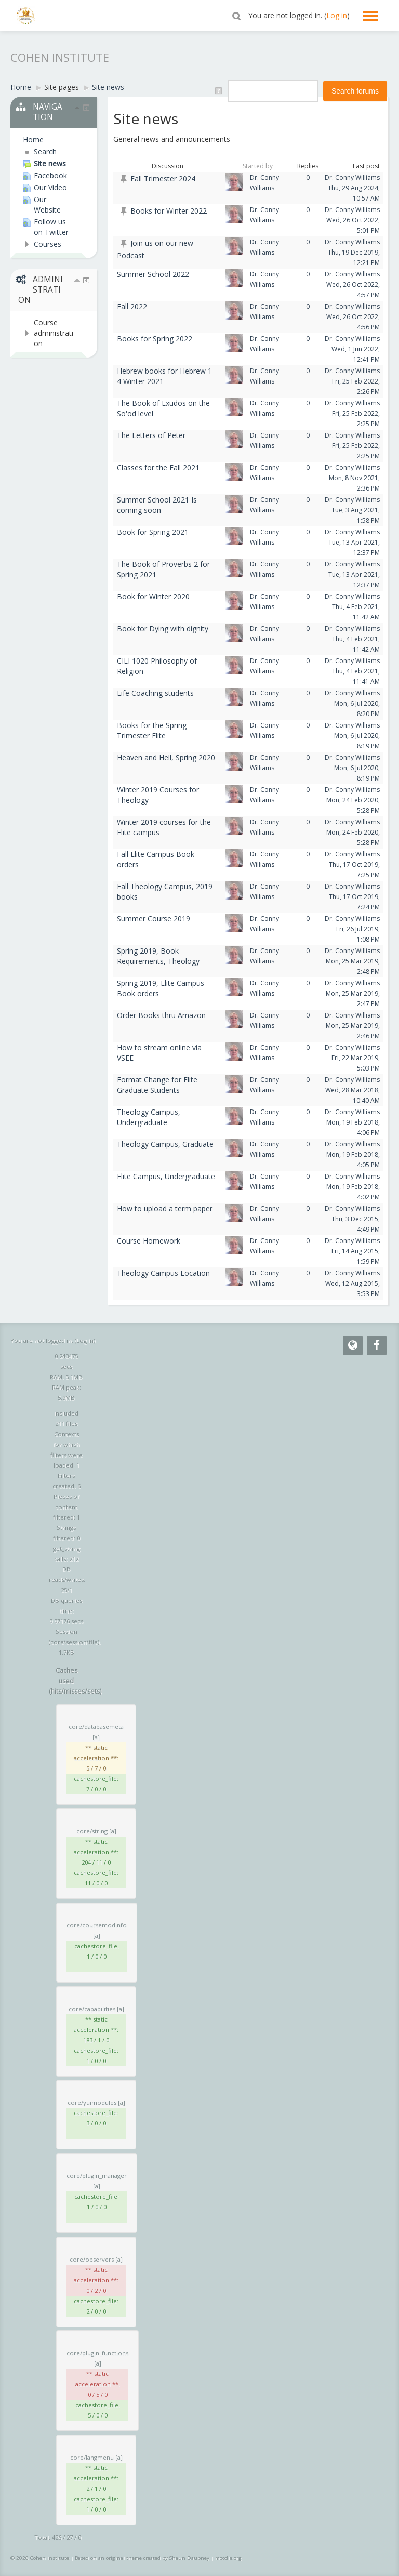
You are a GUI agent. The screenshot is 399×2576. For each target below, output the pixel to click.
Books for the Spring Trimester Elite (152, 730)
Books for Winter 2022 (168, 211)
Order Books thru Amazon (161, 1015)
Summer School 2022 (153, 274)
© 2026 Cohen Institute (39, 2558)
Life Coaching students (155, 693)
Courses (47, 244)
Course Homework (148, 1241)
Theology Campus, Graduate (165, 1144)
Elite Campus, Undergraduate (166, 1176)
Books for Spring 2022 (154, 339)
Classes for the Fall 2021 (158, 467)
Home (33, 139)
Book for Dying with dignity (162, 628)
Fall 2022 (132, 306)
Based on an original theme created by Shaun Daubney (142, 2558)
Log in (336, 15)
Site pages (61, 87)
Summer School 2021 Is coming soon (157, 505)
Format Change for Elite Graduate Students (157, 1085)
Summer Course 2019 (153, 918)
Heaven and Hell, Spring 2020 (166, 757)
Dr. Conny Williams (352, 177)
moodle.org (228, 2558)
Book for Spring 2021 (153, 532)
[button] (236, 15)
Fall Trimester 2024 (162, 178)
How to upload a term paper (164, 1208)
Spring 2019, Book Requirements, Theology (158, 956)
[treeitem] (48, 140)
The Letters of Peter (151, 435)
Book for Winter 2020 (153, 596)
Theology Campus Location (163, 1273)
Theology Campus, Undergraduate (148, 1117)
